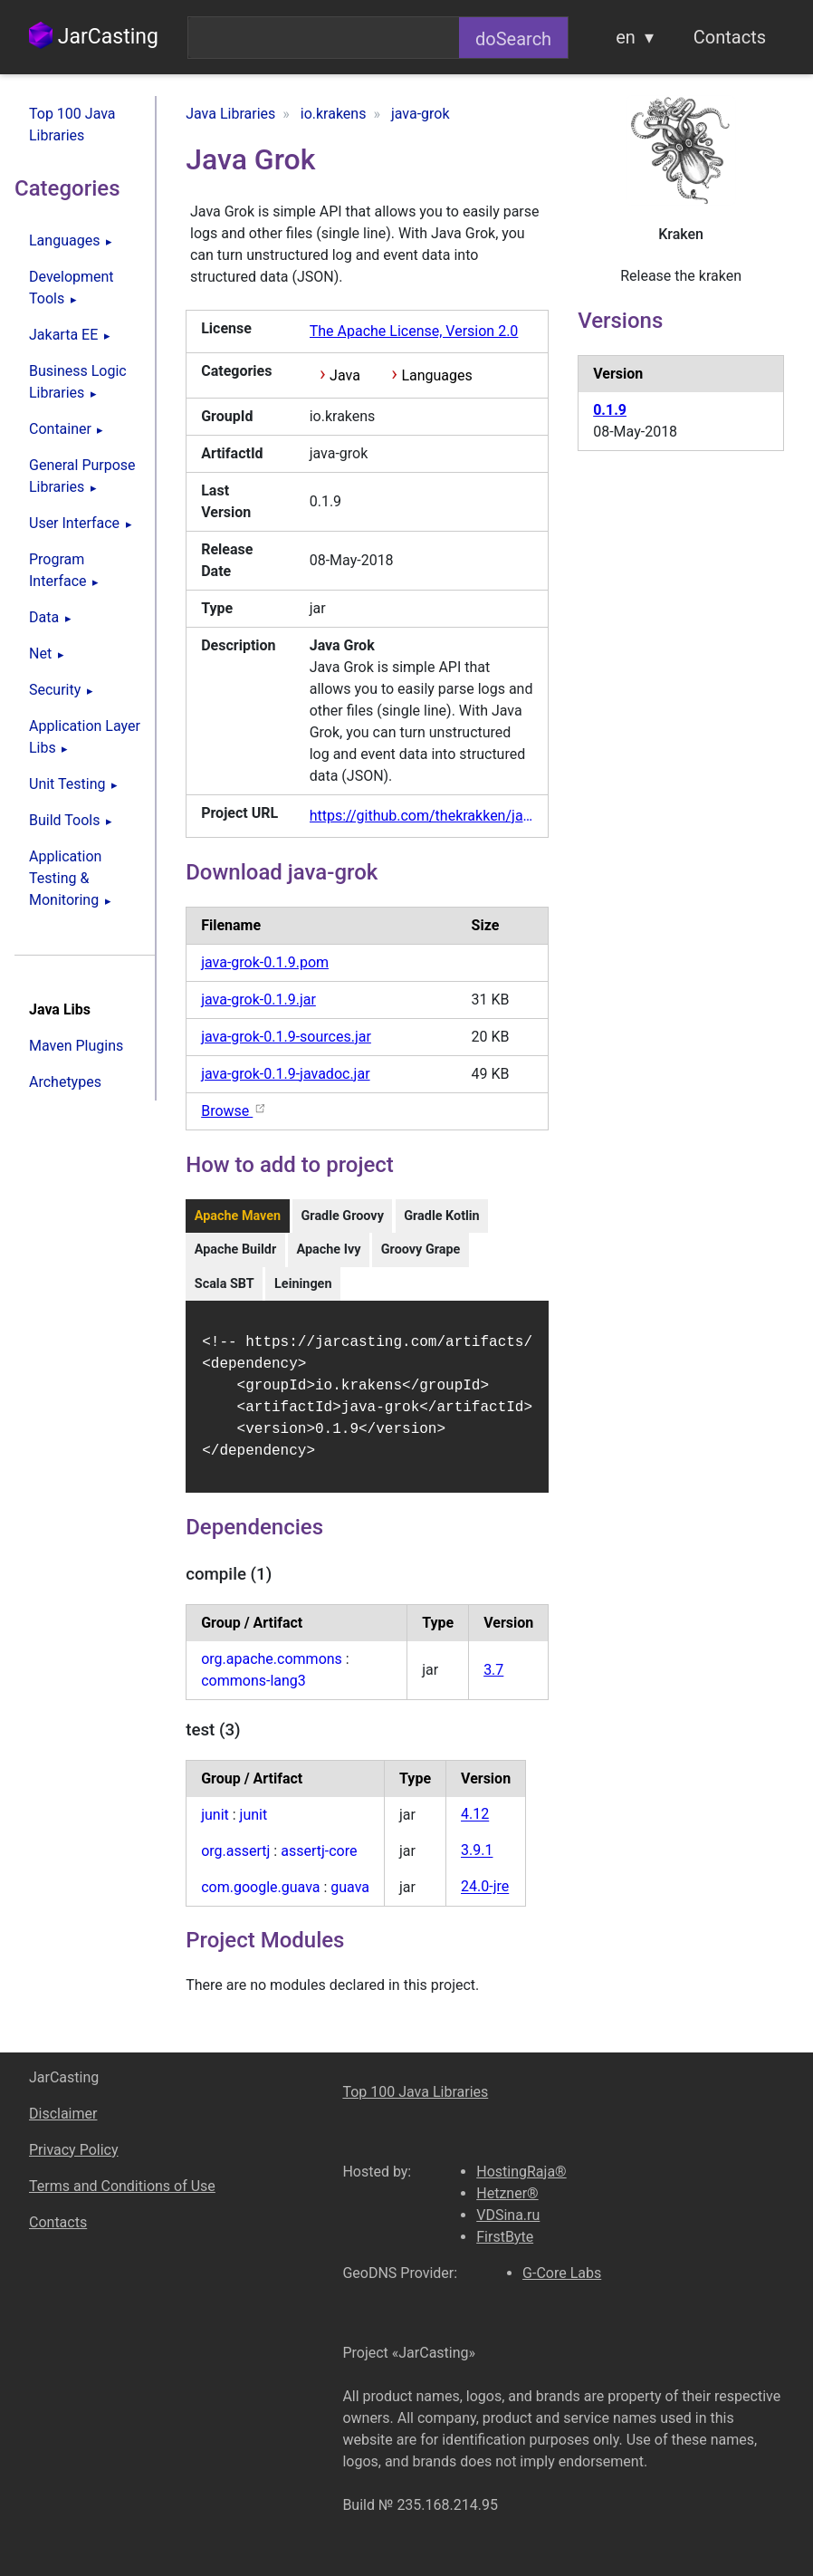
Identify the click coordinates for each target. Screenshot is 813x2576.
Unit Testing (67, 784)
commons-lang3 (253, 1691)
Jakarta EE (63, 334)
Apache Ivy (329, 1249)
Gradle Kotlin (441, 1216)
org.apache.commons (271, 1669)
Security (55, 689)
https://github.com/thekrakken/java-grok (422, 815)
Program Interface (58, 570)
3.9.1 (477, 1861)
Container (60, 428)
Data (44, 617)
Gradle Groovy (342, 1216)
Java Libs (60, 1009)
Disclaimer (63, 2113)
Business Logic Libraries (78, 381)
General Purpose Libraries (82, 476)
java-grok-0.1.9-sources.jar (286, 1036)
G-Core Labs (561, 2273)
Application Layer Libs (84, 736)
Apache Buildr (235, 1249)
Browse (234, 1110)
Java (345, 375)
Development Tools (71, 287)
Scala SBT (224, 1284)
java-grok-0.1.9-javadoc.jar (285, 1073)
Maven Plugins (76, 1045)
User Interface (74, 523)
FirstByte (504, 2236)
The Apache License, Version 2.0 (414, 331)
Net (40, 653)
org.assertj (235, 1861)
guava (349, 1898)
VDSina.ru (508, 2215)
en (626, 37)
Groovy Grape (421, 1249)
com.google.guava (260, 1898)
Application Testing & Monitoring (65, 878)
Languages (64, 240)
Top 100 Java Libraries (72, 124)
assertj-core (319, 1861)
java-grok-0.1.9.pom (265, 962)
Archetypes (65, 1082)
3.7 (493, 1680)
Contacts (729, 37)
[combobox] (323, 37)
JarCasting (93, 36)
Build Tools (64, 820)
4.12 (475, 1825)
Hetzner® (507, 2193)
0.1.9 (609, 409)
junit (215, 1825)
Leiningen (302, 1284)
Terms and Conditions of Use (122, 2186)
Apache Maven (238, 1216)
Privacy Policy (74, 2149)
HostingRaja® (521, 2171)
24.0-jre (485, 1898)
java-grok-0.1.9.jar (258, 999)
